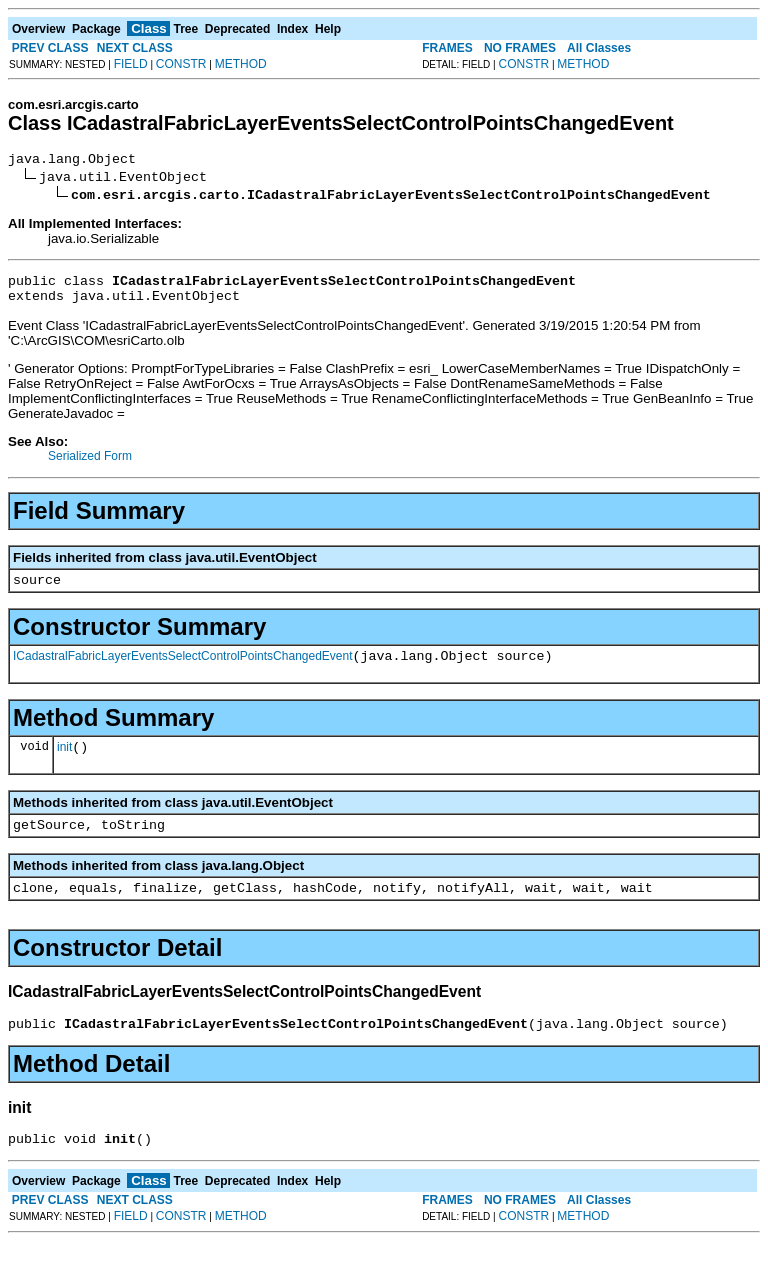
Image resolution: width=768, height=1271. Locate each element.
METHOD (241, 64)
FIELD (131, 64)
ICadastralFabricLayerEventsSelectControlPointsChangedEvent (183, 671)
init (64, 765)
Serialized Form (90, 465)
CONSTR (181, 64)
